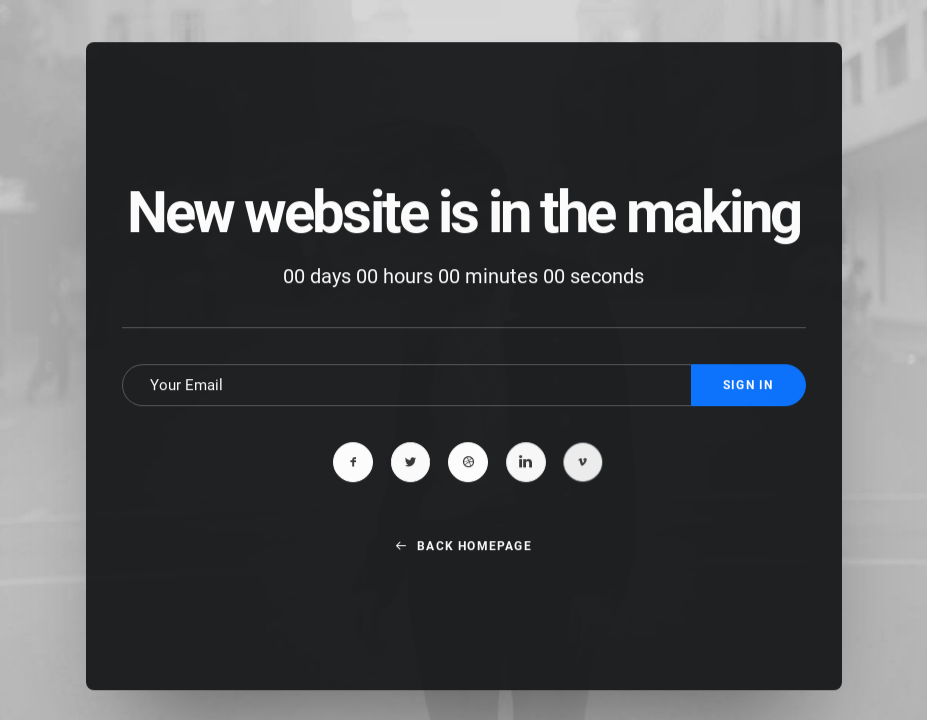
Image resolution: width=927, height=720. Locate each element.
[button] (353, 486)
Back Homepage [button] (463, 569)
